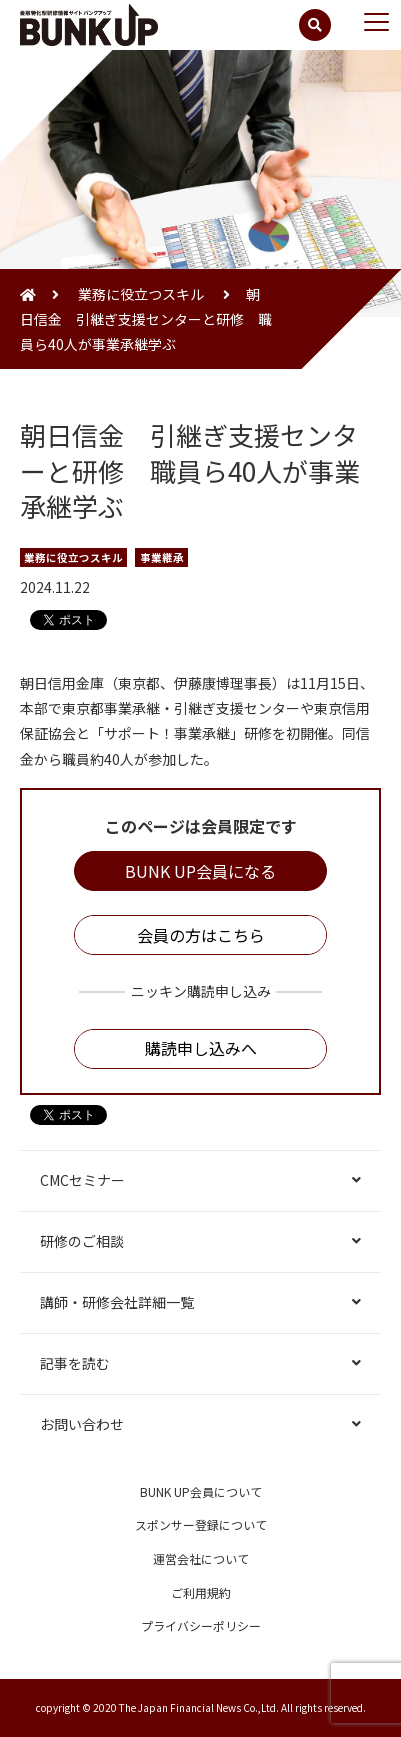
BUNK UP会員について (201, 1491)
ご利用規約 (201, 1592)
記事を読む (75, 1363)
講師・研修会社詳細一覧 (117, 1302)
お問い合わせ (82, 1424)
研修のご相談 (82, 1241)
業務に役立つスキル (141, 294)
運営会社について (201, 1558)
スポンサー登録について (201, 1524)
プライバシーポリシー (201, 1625)
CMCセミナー (82, 1180)
